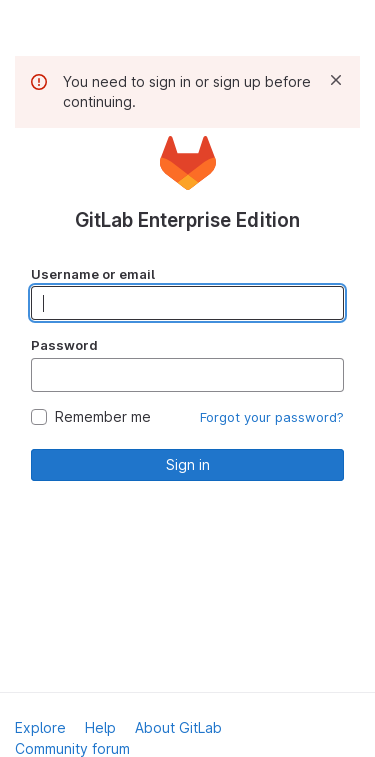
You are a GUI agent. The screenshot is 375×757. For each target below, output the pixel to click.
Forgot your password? (272, 417)
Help (100, 727)
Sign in (188, 464)
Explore (40, 727)
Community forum (72, 748)
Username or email (93, 274)
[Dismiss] (336, 80)
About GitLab (178, 727)
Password (64, 345)
